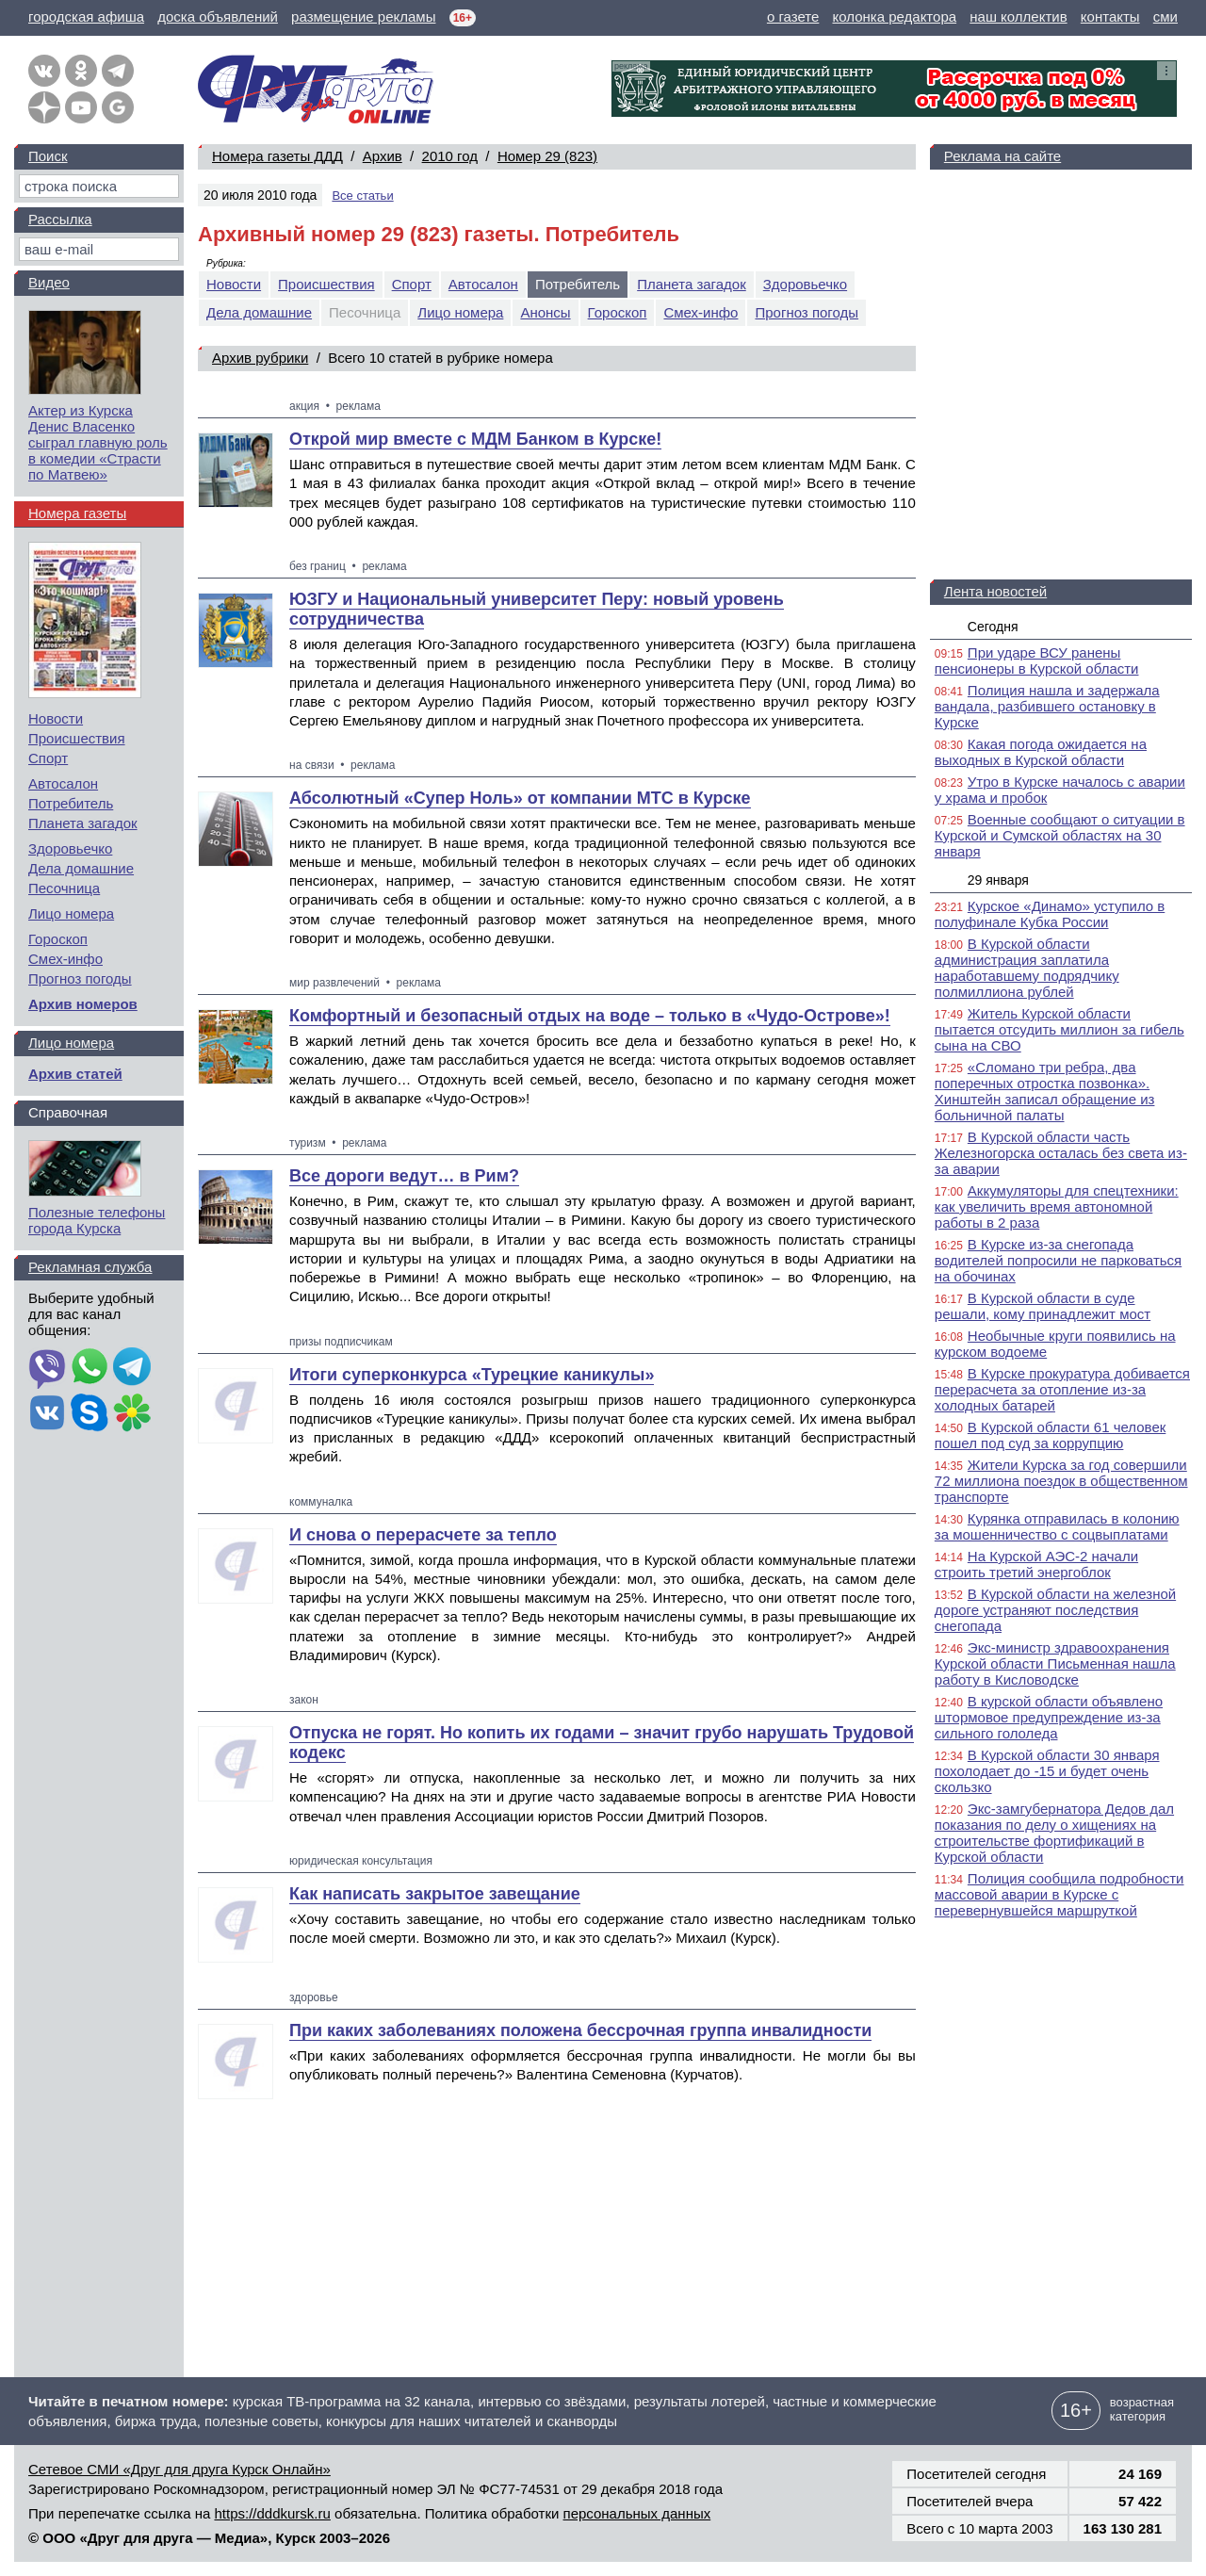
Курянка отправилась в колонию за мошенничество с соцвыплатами (1057, 1526)
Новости (233, 284)
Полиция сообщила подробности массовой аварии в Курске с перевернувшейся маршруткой (1059, 1894)
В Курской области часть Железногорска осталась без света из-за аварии (1061, 1153)
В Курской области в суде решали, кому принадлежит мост (1042, 1306)
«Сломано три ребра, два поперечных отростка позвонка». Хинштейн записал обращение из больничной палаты (1045, 1091)
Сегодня (993, 626)
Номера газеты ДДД (277, 156)
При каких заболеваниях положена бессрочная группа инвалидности (580, 2030)
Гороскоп (617, 312)
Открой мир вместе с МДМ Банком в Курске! (475, 439)
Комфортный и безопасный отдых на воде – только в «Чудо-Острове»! (589, 1015)
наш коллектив (1018, 16)
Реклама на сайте (1002, 156)
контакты (1110, 16)
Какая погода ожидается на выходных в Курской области (1041, 752)
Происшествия (326, 284)
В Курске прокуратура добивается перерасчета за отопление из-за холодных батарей (1062, 1389)
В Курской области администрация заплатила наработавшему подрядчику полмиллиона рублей (1027, 968)
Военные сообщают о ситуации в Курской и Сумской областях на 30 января (1060, 835)
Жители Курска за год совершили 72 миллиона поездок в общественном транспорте (1061, 1481)
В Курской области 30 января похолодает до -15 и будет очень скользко (1047, 1771)
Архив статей (75, 1074)
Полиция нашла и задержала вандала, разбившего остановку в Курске (1047, 706)
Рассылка (60, 219)
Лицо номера (460, 312)
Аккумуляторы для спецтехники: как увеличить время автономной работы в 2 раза (1057, 1206)
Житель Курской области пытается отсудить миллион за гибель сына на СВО (1059, 1029)
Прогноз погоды (806, 312)
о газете (793, 16)
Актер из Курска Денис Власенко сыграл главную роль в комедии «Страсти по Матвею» (98, 442)
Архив (382, 156)
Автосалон (483, 284)
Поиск (48, 156)
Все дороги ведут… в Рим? (404, 1175)
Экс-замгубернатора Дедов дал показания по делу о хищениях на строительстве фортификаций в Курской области (1054, 1833)
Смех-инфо (700, 312)
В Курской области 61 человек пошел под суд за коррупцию (1050, 1435)
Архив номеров (83, 1004)
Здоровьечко (805, 284)
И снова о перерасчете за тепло (423, 1534)
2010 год (450, 156)
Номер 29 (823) (547, 156)
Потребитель (70, 803)
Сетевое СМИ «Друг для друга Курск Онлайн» (179, 2469)
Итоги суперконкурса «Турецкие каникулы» (471, 1374)
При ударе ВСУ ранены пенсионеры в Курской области (1037, 660)
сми (1165, 16)
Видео (49, 282)
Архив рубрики (260, 358)
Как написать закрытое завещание (434, 1893)
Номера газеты (77, 513)
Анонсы (545, 312)
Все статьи (362, 195)
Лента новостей (995, 591)
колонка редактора (895, 16)
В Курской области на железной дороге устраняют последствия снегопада (1055, 1610)
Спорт (412, 284)
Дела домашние (259, 312)
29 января (998, 880)
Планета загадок (691, 284)
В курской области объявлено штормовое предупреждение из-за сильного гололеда (1049, 1717)
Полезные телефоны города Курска (96, 1220)
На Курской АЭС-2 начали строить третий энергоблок (1036, 1564)
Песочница (64, 888)
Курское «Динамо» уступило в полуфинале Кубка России (1050, 914)
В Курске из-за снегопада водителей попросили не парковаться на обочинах (1058, 1260)
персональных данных (637, 2513)
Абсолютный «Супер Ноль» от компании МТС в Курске (520, 798)
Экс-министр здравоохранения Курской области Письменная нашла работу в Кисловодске (1055, 1663)
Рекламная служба (90, 1267)
